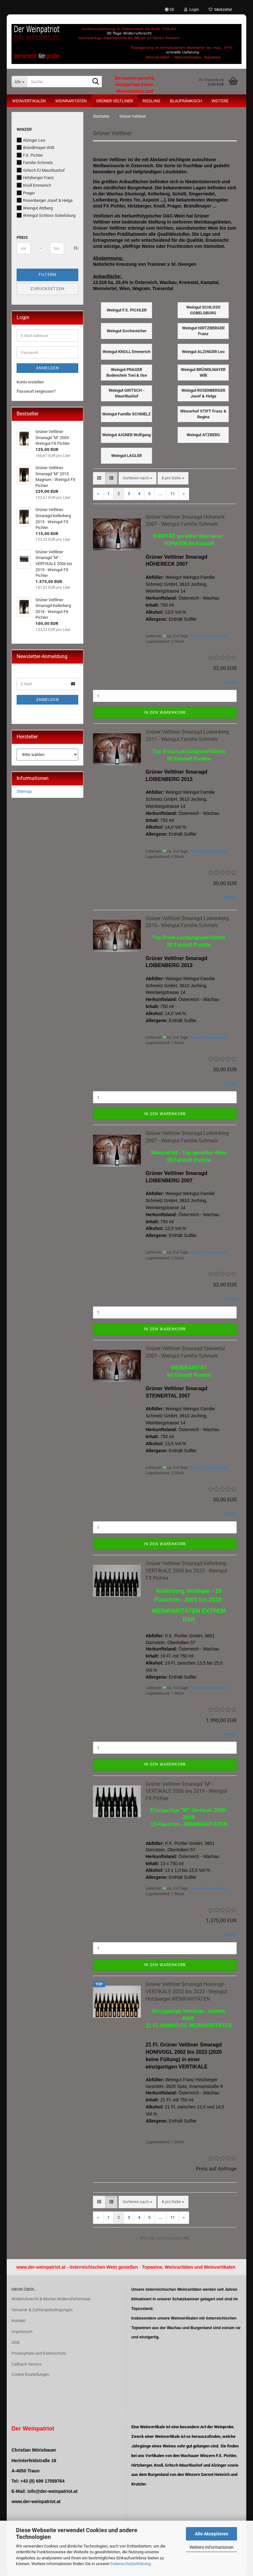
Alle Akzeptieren (211, 2533)
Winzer (24, 129)
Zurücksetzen (47, 288)
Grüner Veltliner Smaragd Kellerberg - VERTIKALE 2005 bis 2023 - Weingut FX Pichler (187, 1570)
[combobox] (138, 478)
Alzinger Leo (31, 140)
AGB (15, 2342)
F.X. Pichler (30, 155)
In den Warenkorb (165, 712)
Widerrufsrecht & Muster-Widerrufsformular (51, 2298)
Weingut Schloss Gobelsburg (46, 215)
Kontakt (19, 2320)
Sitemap (24, 791)
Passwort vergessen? (36, 391)
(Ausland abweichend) (208, 636)
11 (172, 493)
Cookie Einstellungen (30, 2374)
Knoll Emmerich (34, 185)
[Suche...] (19, 81)
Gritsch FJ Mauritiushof (41, 170)
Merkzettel (220, 9)
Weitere (219, 100)
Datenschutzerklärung (130, 2563)
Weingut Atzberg (35, 207)
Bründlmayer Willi (35, 147)
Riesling (151, 100)
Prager (26, 192)
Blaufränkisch (186, 100)
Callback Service (27, 2364)
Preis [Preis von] (22, 237)
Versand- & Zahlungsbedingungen (42, 2309)
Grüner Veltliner (114, 100)
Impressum (22, 2331)
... (160, 493)
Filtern (47, 274)
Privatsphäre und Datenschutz (39, 2353)
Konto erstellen (30, 382)
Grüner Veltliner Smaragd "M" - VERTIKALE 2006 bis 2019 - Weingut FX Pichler (186, 1791)
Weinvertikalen (29, 100)
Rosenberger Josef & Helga (45, 200)
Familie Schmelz (35, 162)
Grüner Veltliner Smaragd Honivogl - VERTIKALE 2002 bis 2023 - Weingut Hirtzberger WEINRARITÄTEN (186, 1991)
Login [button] (191, 9)
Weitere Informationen (211, 2547)
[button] (169, 9)
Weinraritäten (71, 100)
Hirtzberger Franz (35, 177)
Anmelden (47, 368)
